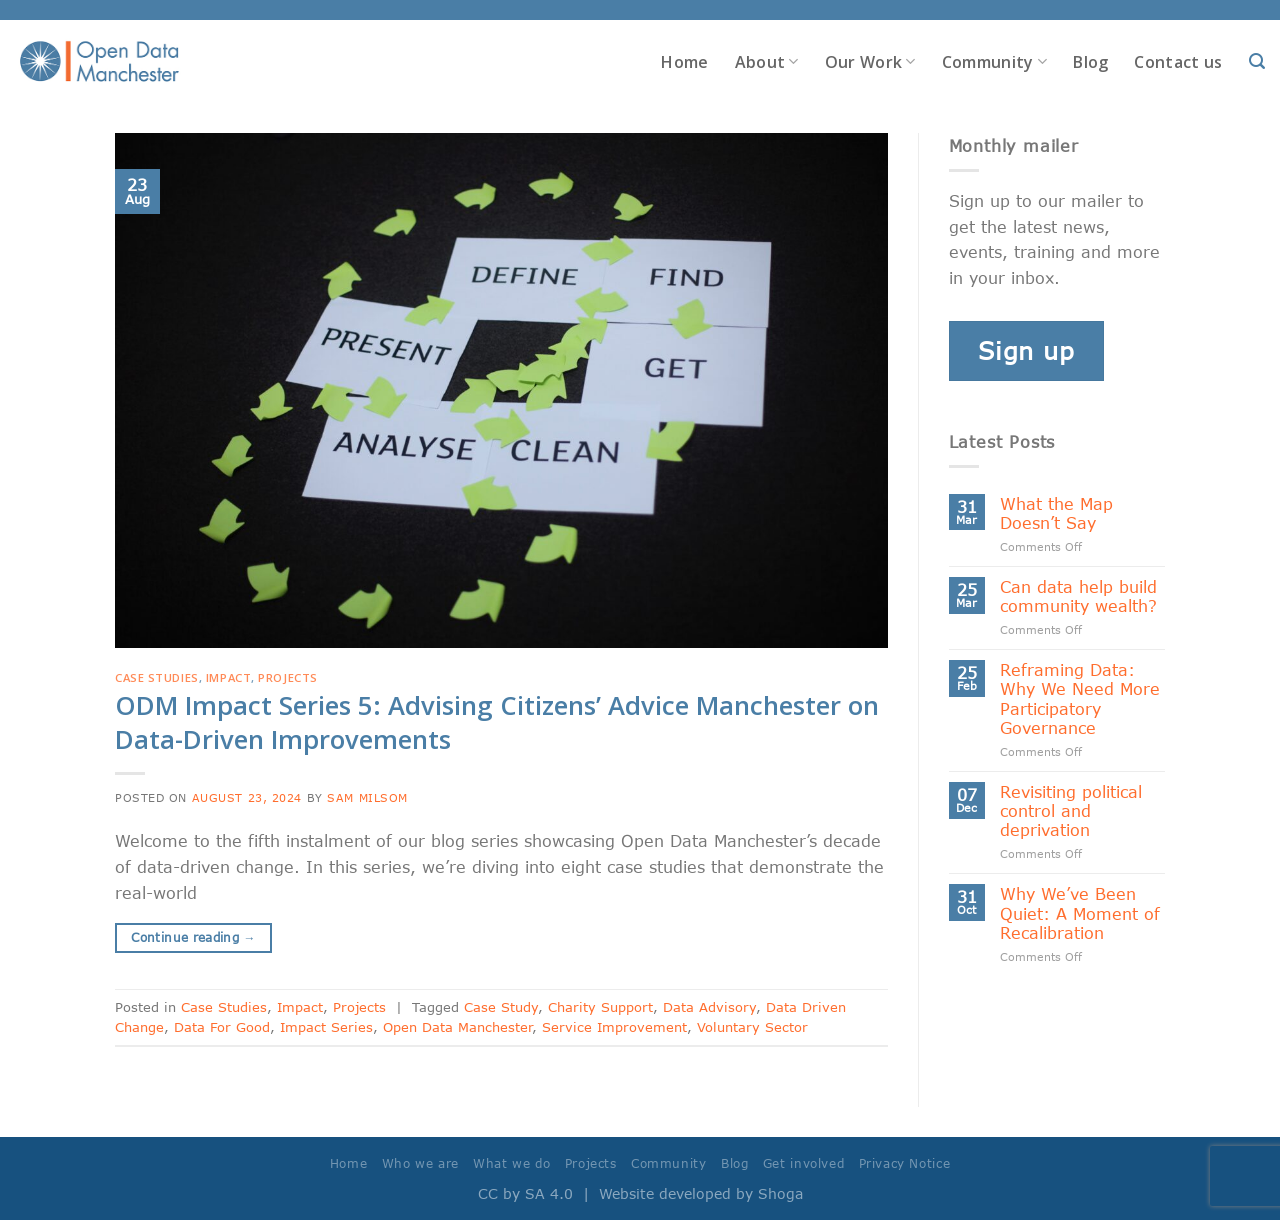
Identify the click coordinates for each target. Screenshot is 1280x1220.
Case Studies (157, 677)
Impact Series (326, 1027)
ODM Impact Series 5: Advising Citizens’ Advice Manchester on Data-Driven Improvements (497, 722)
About (767, 62)
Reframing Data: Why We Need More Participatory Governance (1080, 698)
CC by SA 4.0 (525, 1193)
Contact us (1178, 62)
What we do (511, 1163)
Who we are (420, 1163)
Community (994, 62)
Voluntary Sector (752, 1027)
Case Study (501, 1007)
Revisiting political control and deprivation (1071, 810)
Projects (287, 677)
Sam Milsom (367, 797)
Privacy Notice (905, 1163)
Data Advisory (709, 1007)
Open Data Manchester (457, 1027)
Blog (1090, 62)
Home (684, 62)
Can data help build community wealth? (1078, 596)
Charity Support (600, 1007)
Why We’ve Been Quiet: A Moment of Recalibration (1080, 912)
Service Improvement (614, 1027)
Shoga (780, 1193)
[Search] (1257, 61)
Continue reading (193, 937)
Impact (228, 677)
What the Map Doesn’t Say (1056, 513)
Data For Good (222, 1027)
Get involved (803, 1163)
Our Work (870, 62)
